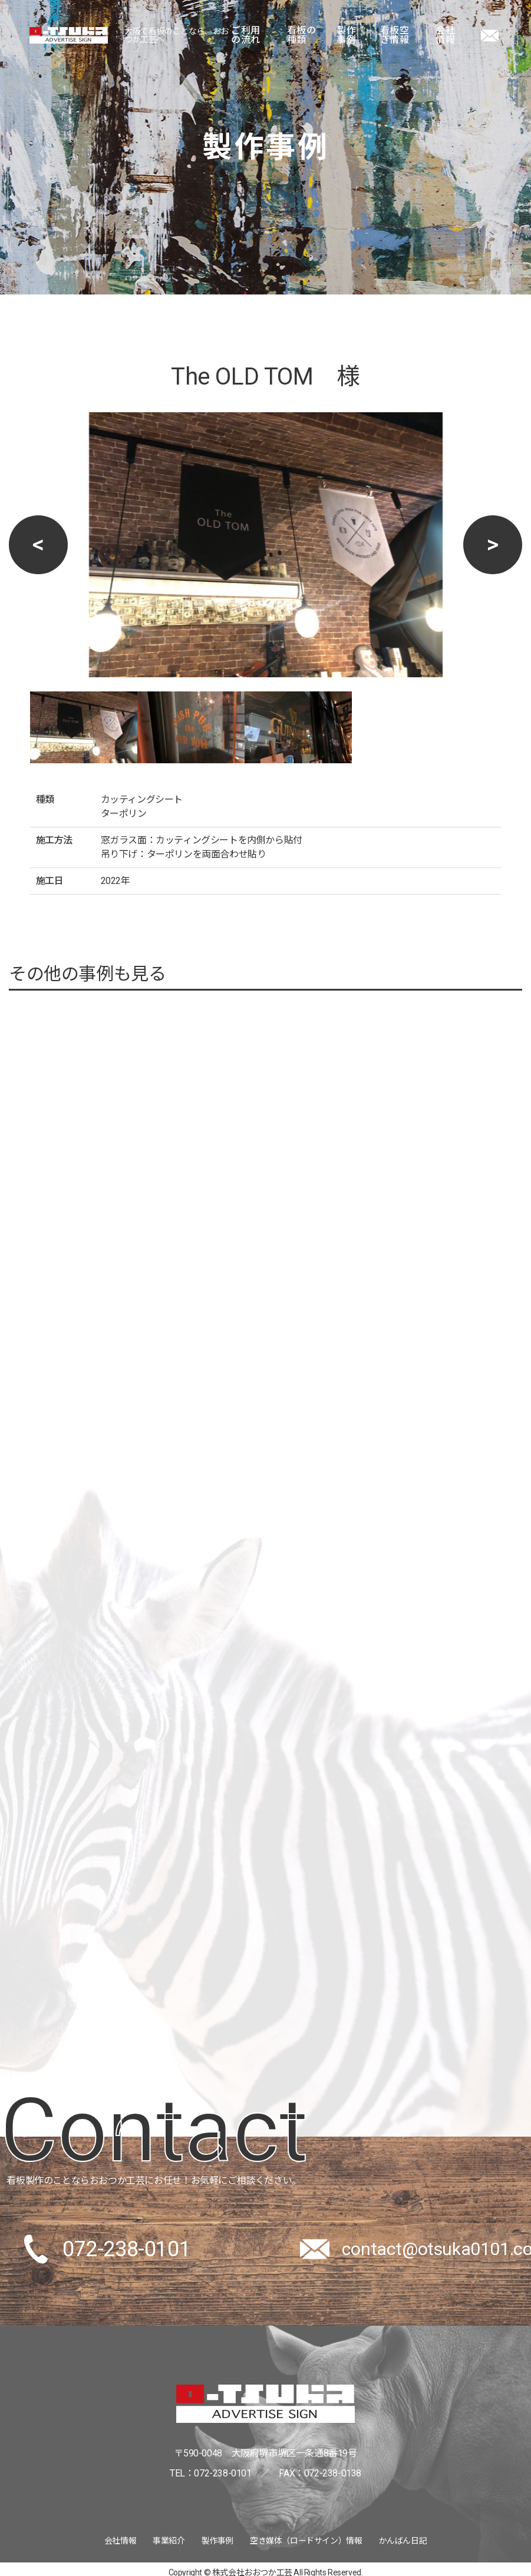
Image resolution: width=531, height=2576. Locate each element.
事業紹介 (168, 2540)
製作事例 (346, 35)
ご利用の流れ (245, 35)
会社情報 (445, 35)
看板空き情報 (395, 35)
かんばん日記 (403, 2540)
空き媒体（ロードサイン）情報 (306, 2540)
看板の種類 (301, 35)
